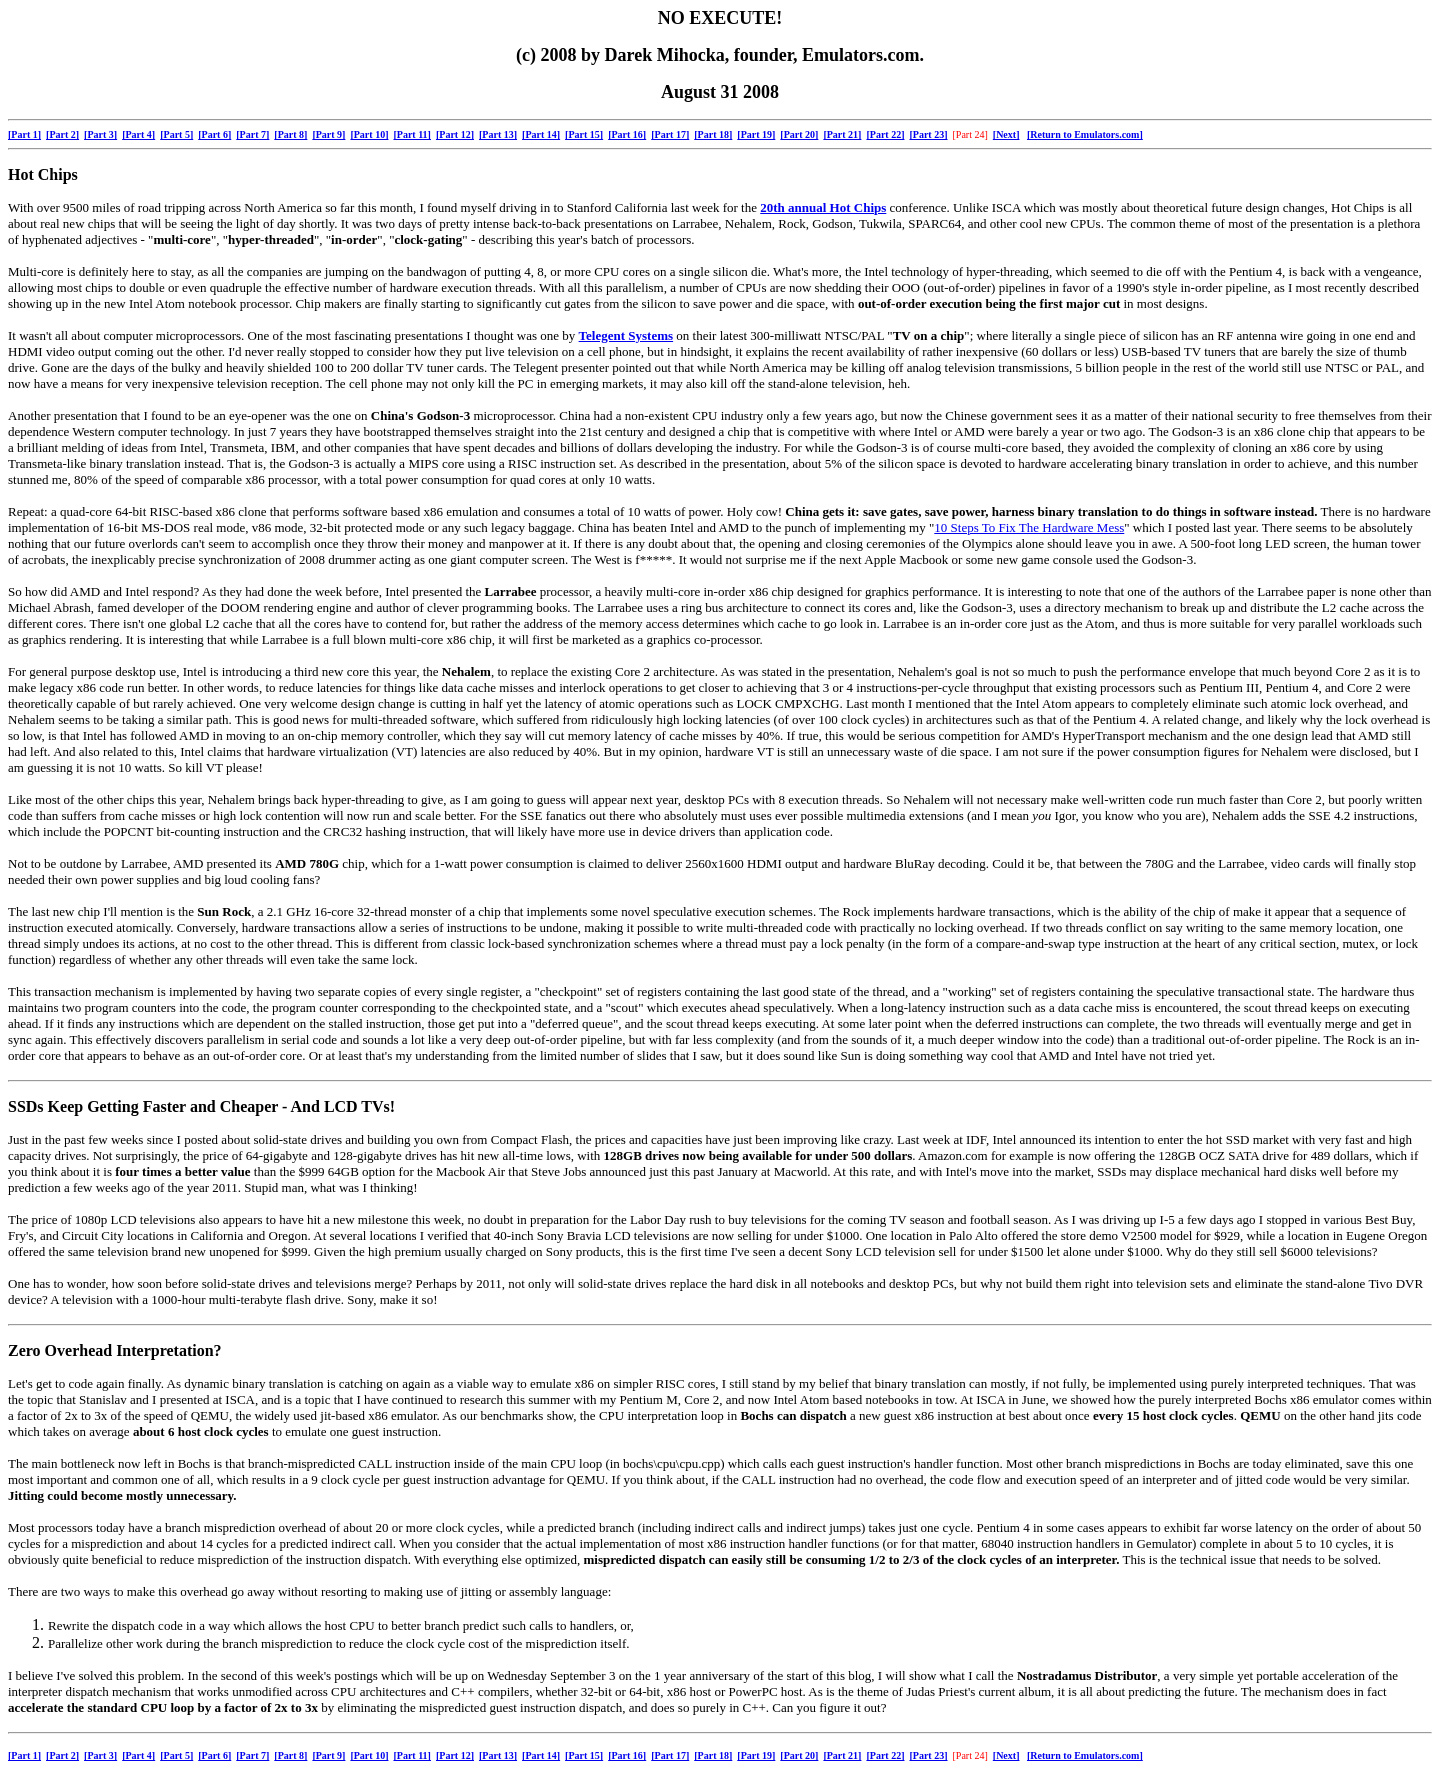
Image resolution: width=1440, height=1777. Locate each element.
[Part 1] (24, 134)
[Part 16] (627, 134)
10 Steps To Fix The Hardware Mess (1029, 527)
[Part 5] (176, 134)
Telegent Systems (626, 335)
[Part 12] (455, 134)
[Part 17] (670, 134)
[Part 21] (842, 134)
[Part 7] (252, 134)
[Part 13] (498, 134)
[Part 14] (541, 134)
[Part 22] (885, 134)
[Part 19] (756, 134)
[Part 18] (713, 134)
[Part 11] (412, 134)
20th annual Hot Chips (823, 207)
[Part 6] (214, 134)
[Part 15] (584, 134)
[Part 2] (62, 134)
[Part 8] (290, 134)
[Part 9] (328, 134)
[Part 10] (369, 134)
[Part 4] (138, 134)
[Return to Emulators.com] (1085, 134)
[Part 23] (928, 134)
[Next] (1006, 134)
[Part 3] (100, 134)
